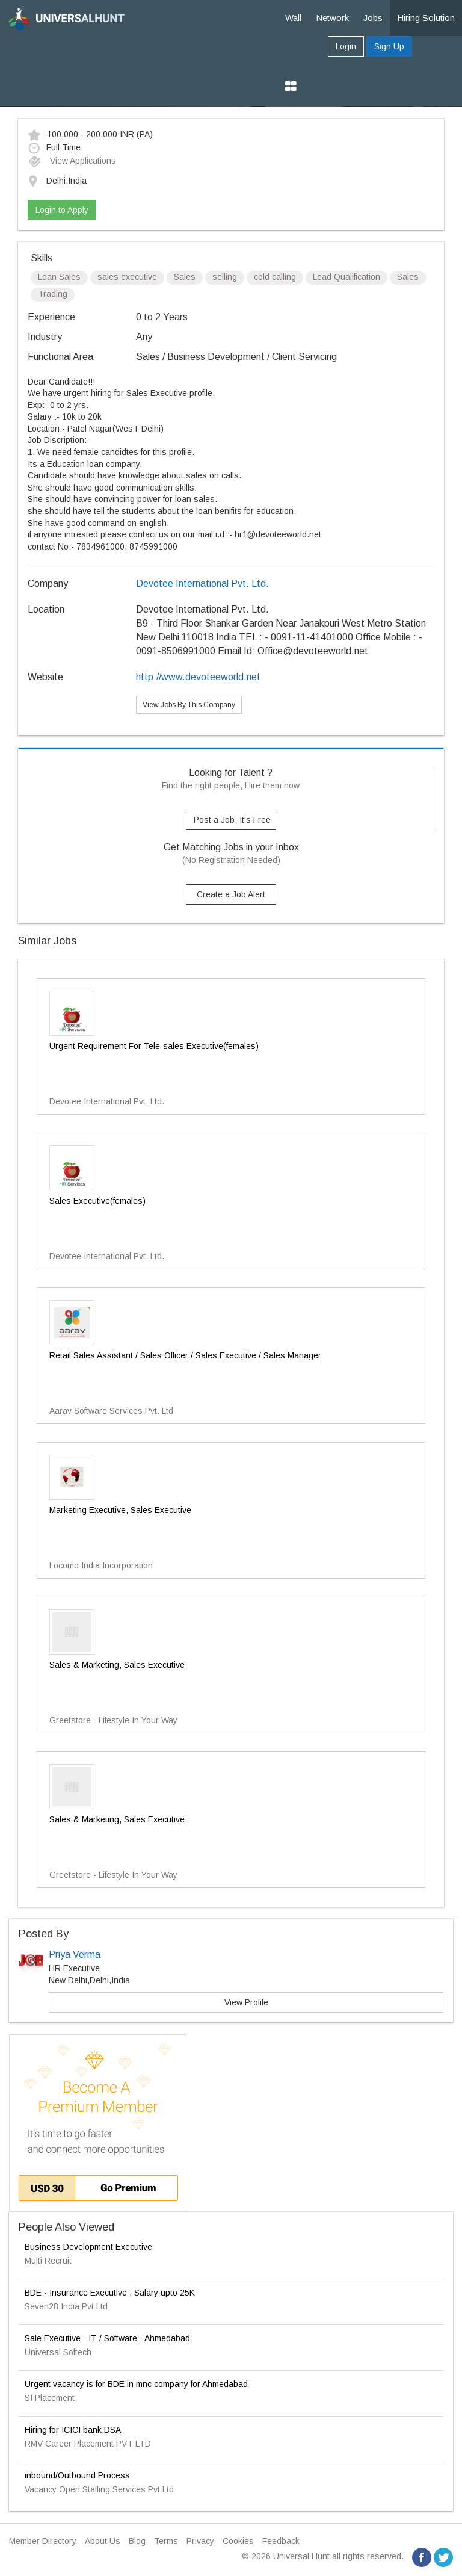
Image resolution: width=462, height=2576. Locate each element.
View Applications (72, 161)
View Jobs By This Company (189, 705)
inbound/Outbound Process (77, 2475)
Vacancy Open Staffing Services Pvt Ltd (99, 2489)
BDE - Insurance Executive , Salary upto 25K (110, 2292)
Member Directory (42, 2541)
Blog (137, 2541)
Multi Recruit (48, 2260)
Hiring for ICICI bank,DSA (73, 2430)
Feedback (281, 2541)
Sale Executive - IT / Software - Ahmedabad (107, 2338)
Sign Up (389, 46)
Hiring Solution (426, 18)
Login (346, 46)
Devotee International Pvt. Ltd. (202, 583)
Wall (293, 18)
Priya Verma (74, 1954)
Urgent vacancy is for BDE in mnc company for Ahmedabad (136, 2384)
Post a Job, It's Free (232, 820)
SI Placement (50, 2398)
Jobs (373, 18)
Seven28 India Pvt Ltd (66, 2306)
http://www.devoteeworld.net (198, 677)
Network (332, 18)
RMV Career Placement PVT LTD (88, 2443)
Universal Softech (58, 2352)
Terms (166, 2541)
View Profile (246, 2002)
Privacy (200, 2541)
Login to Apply (61, 210)
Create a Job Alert (231, 894)
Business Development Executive (88, 2247)
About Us (102, 2541)
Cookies (238, 2541)
